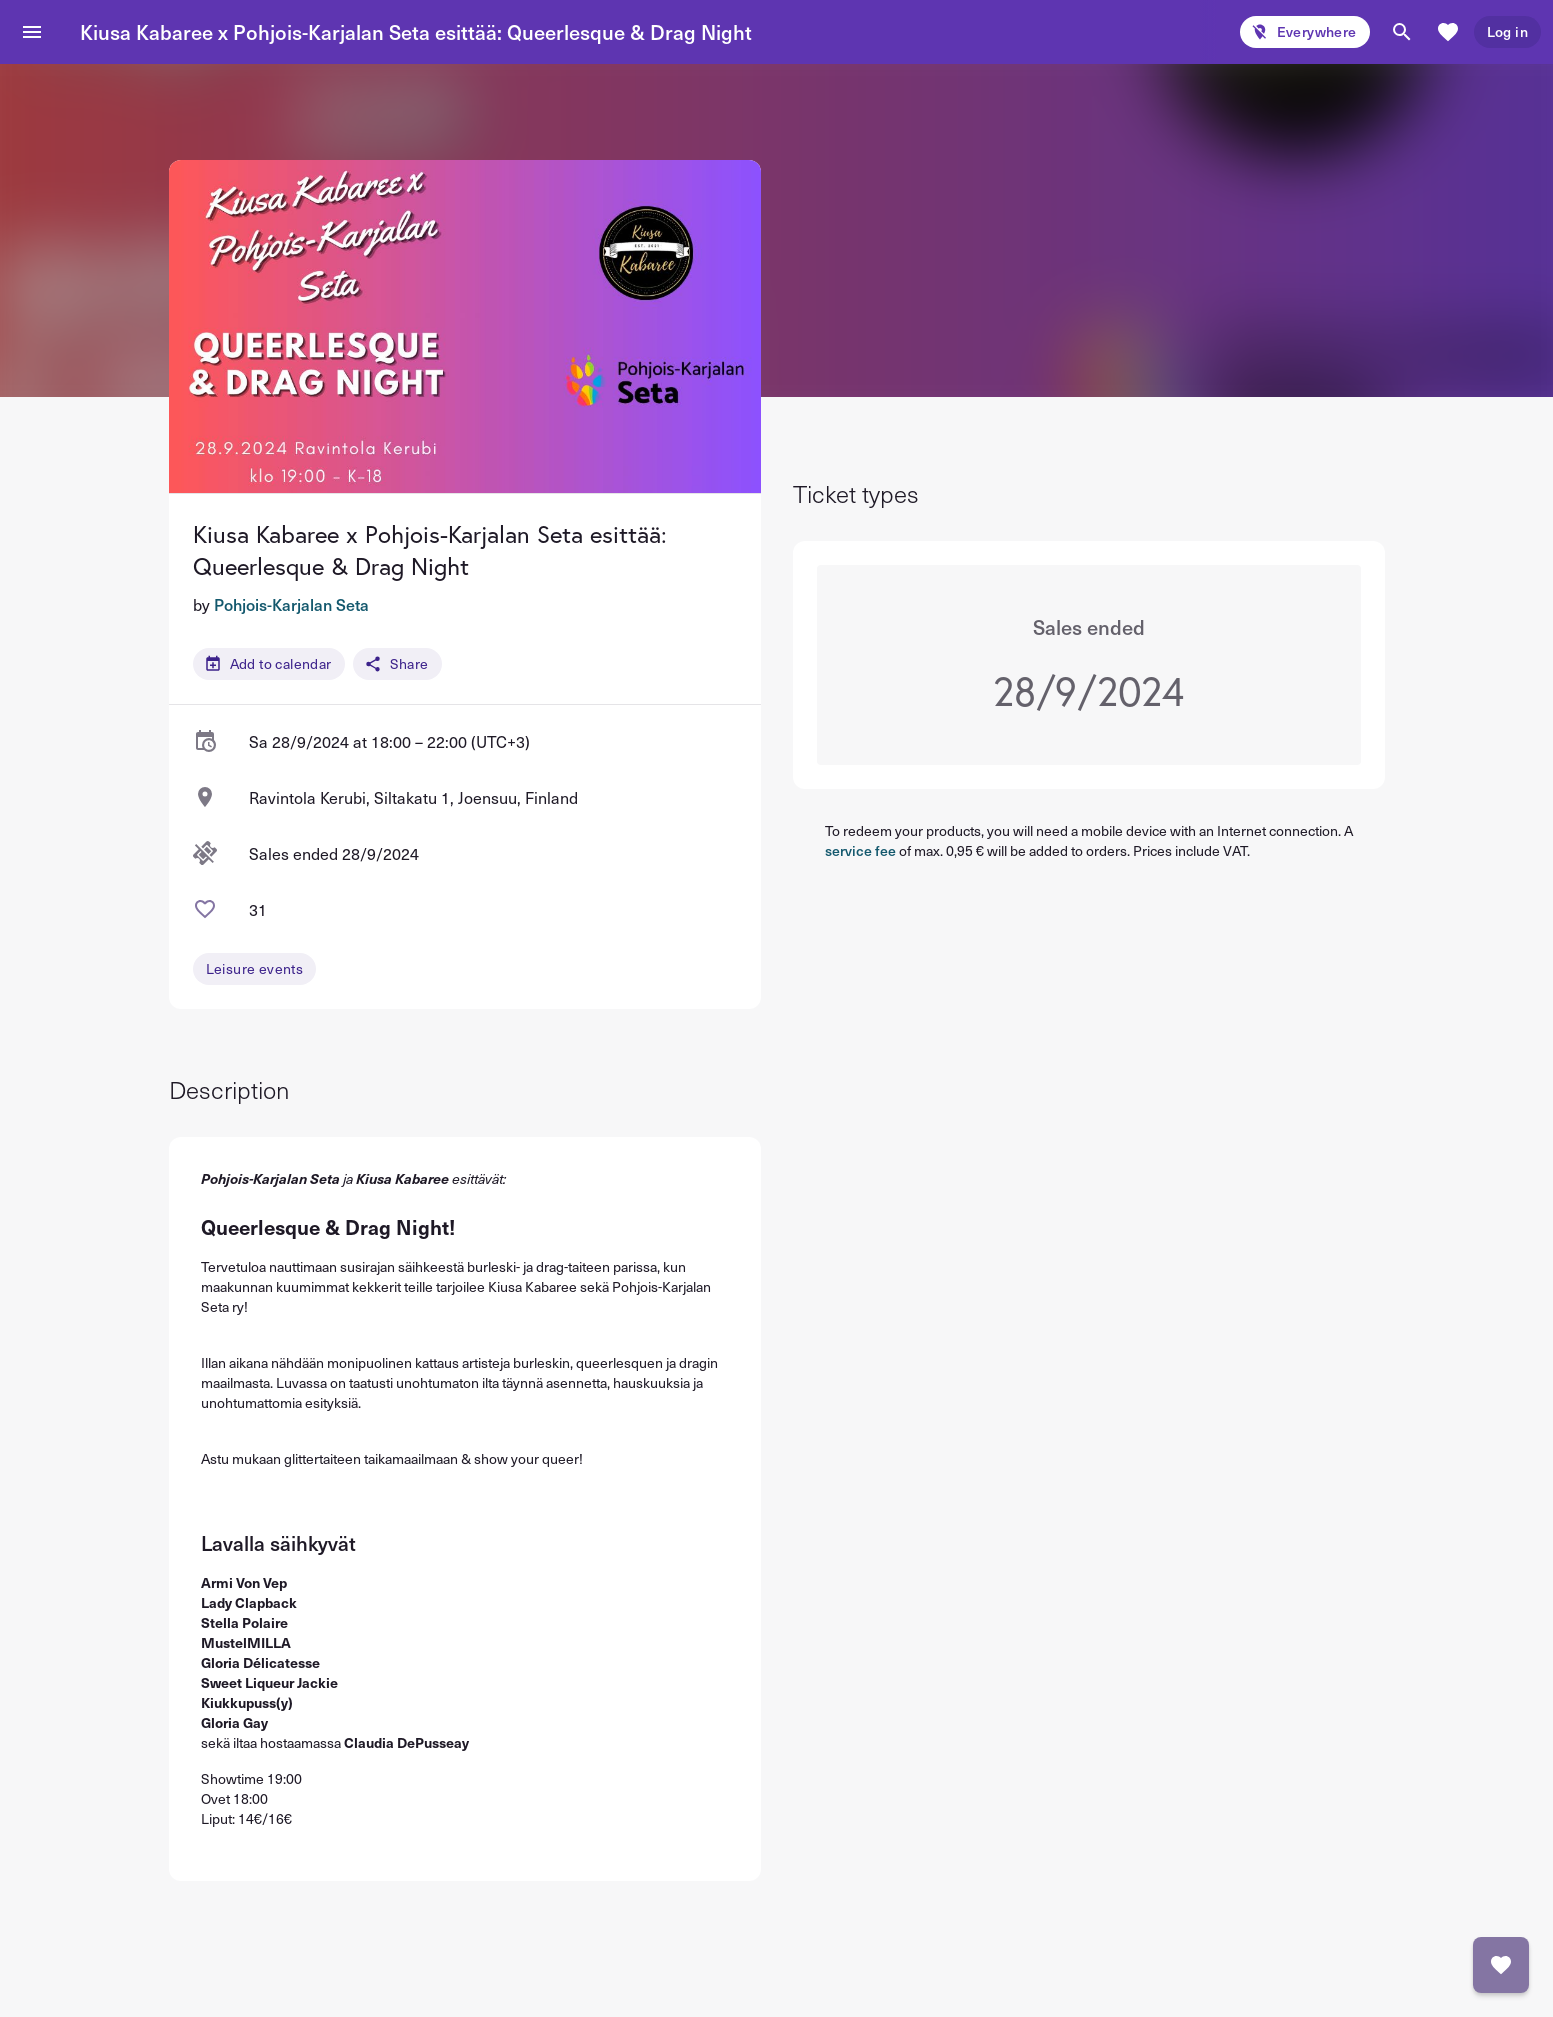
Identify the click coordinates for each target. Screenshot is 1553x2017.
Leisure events (255, 968)
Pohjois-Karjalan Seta (291, 604)
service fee (860, 850)
